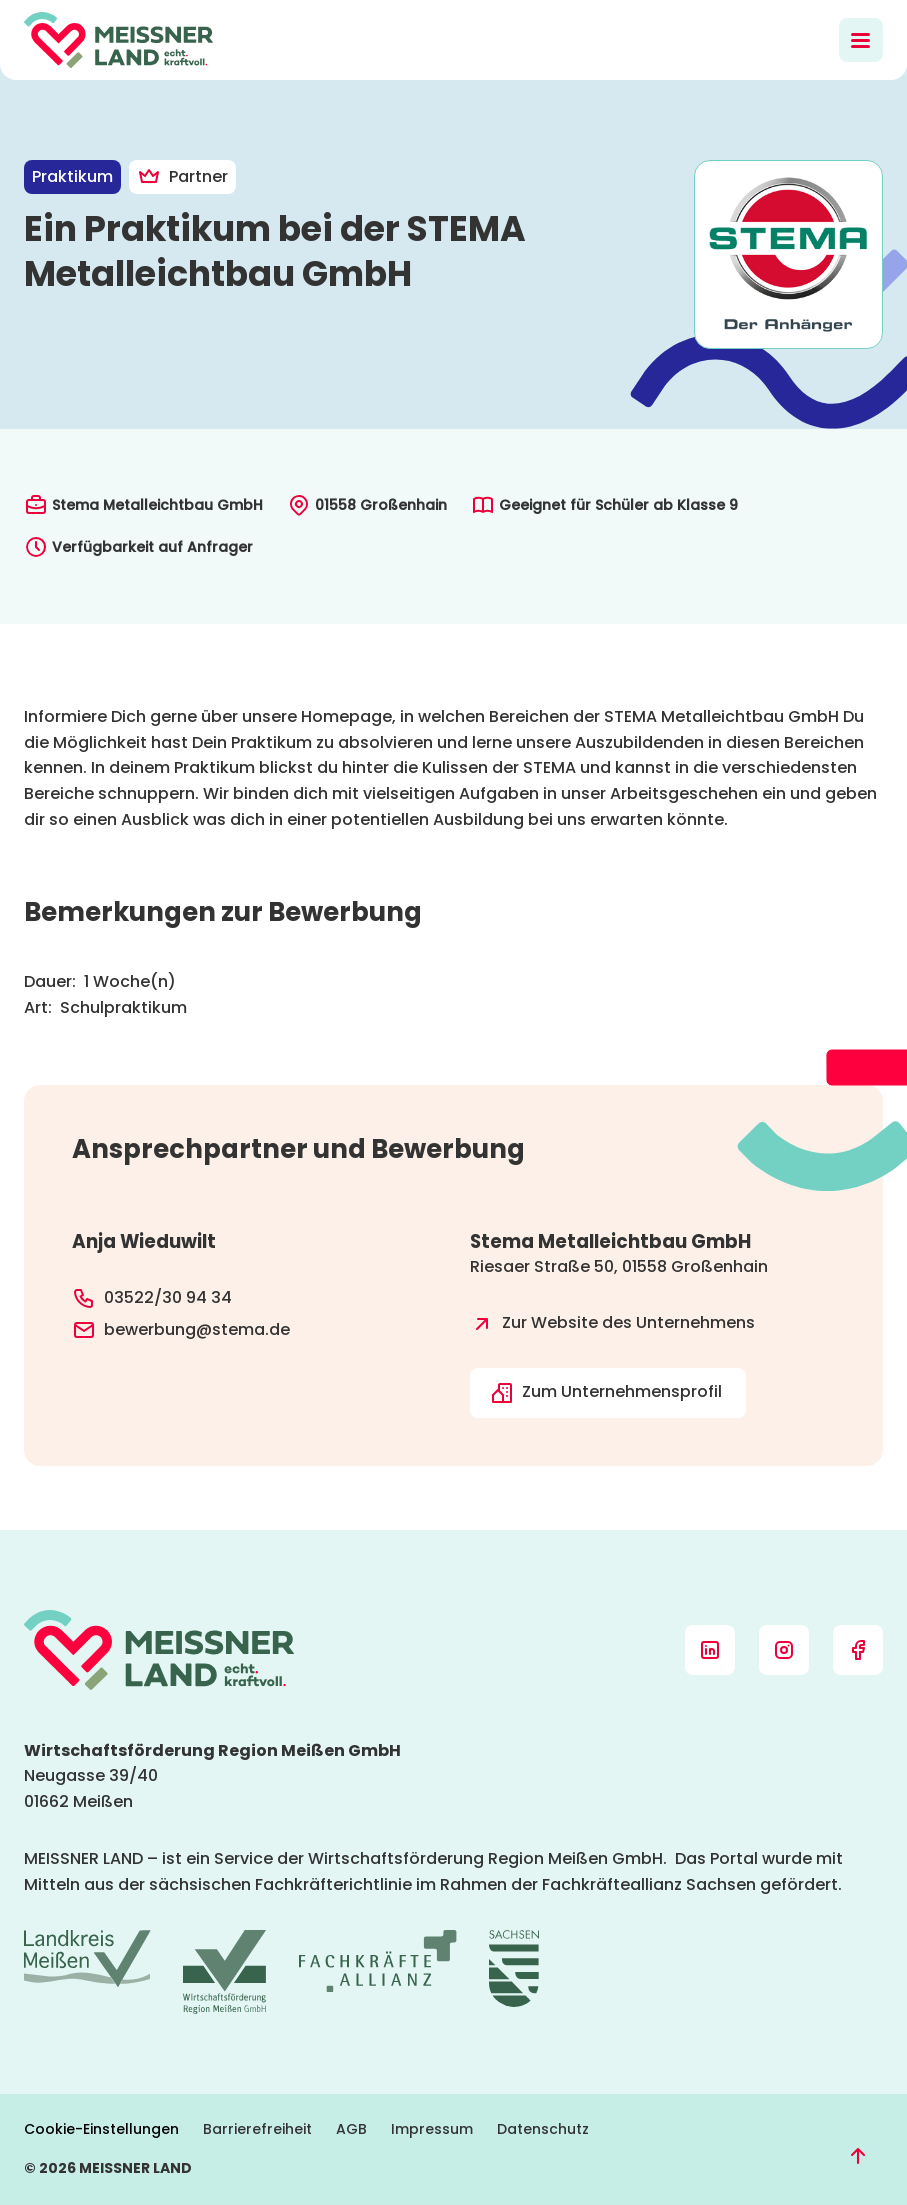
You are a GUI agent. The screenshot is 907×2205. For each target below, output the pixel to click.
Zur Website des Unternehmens (612, 1324)
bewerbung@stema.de (181, 1330)
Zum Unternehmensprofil (606, 1392)
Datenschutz (543, 2129)
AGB (351, 2129)
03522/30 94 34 (152, 1298)
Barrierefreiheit (257, 2129)
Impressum (432, 2129)
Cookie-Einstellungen (101, 2129)
